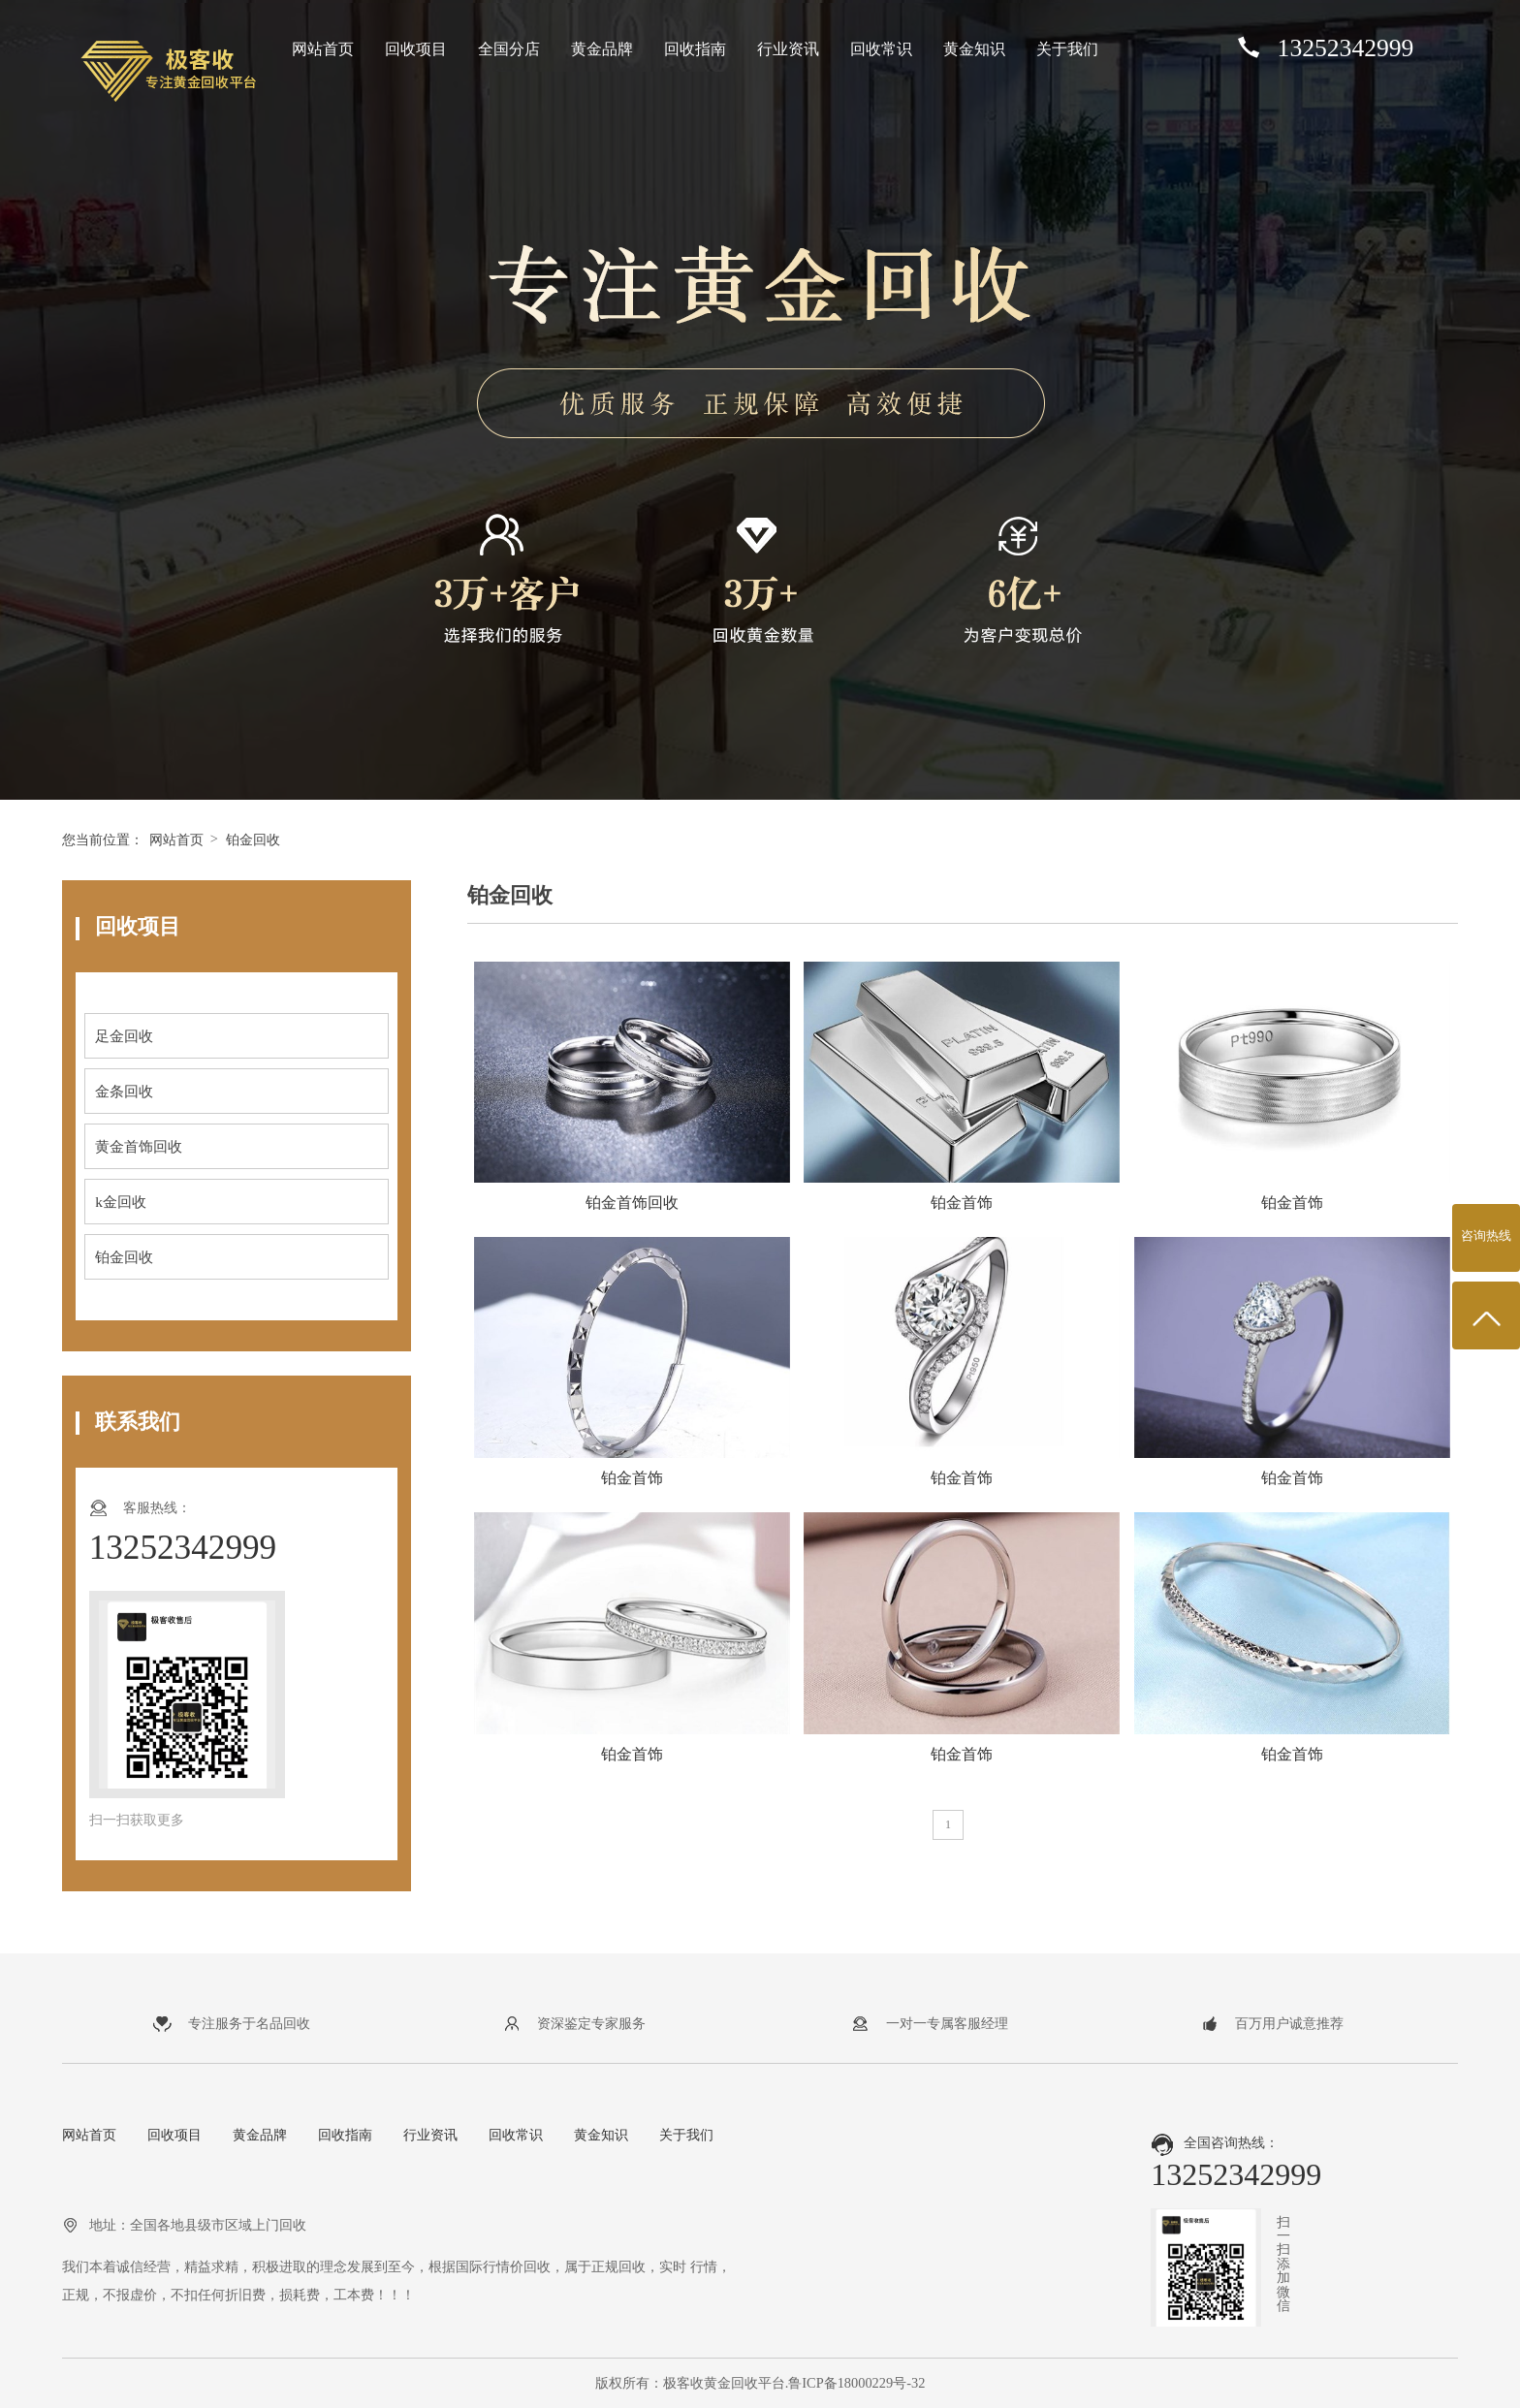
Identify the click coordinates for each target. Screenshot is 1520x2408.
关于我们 (1067, 49)
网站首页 (323, 49)
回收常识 (881, 49)
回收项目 (416, 49)
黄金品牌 (602, 49)
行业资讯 (788, 49)
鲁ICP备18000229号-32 (856, 2383)
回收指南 (695, 49)
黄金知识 (974, 49)
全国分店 (509, 49)
